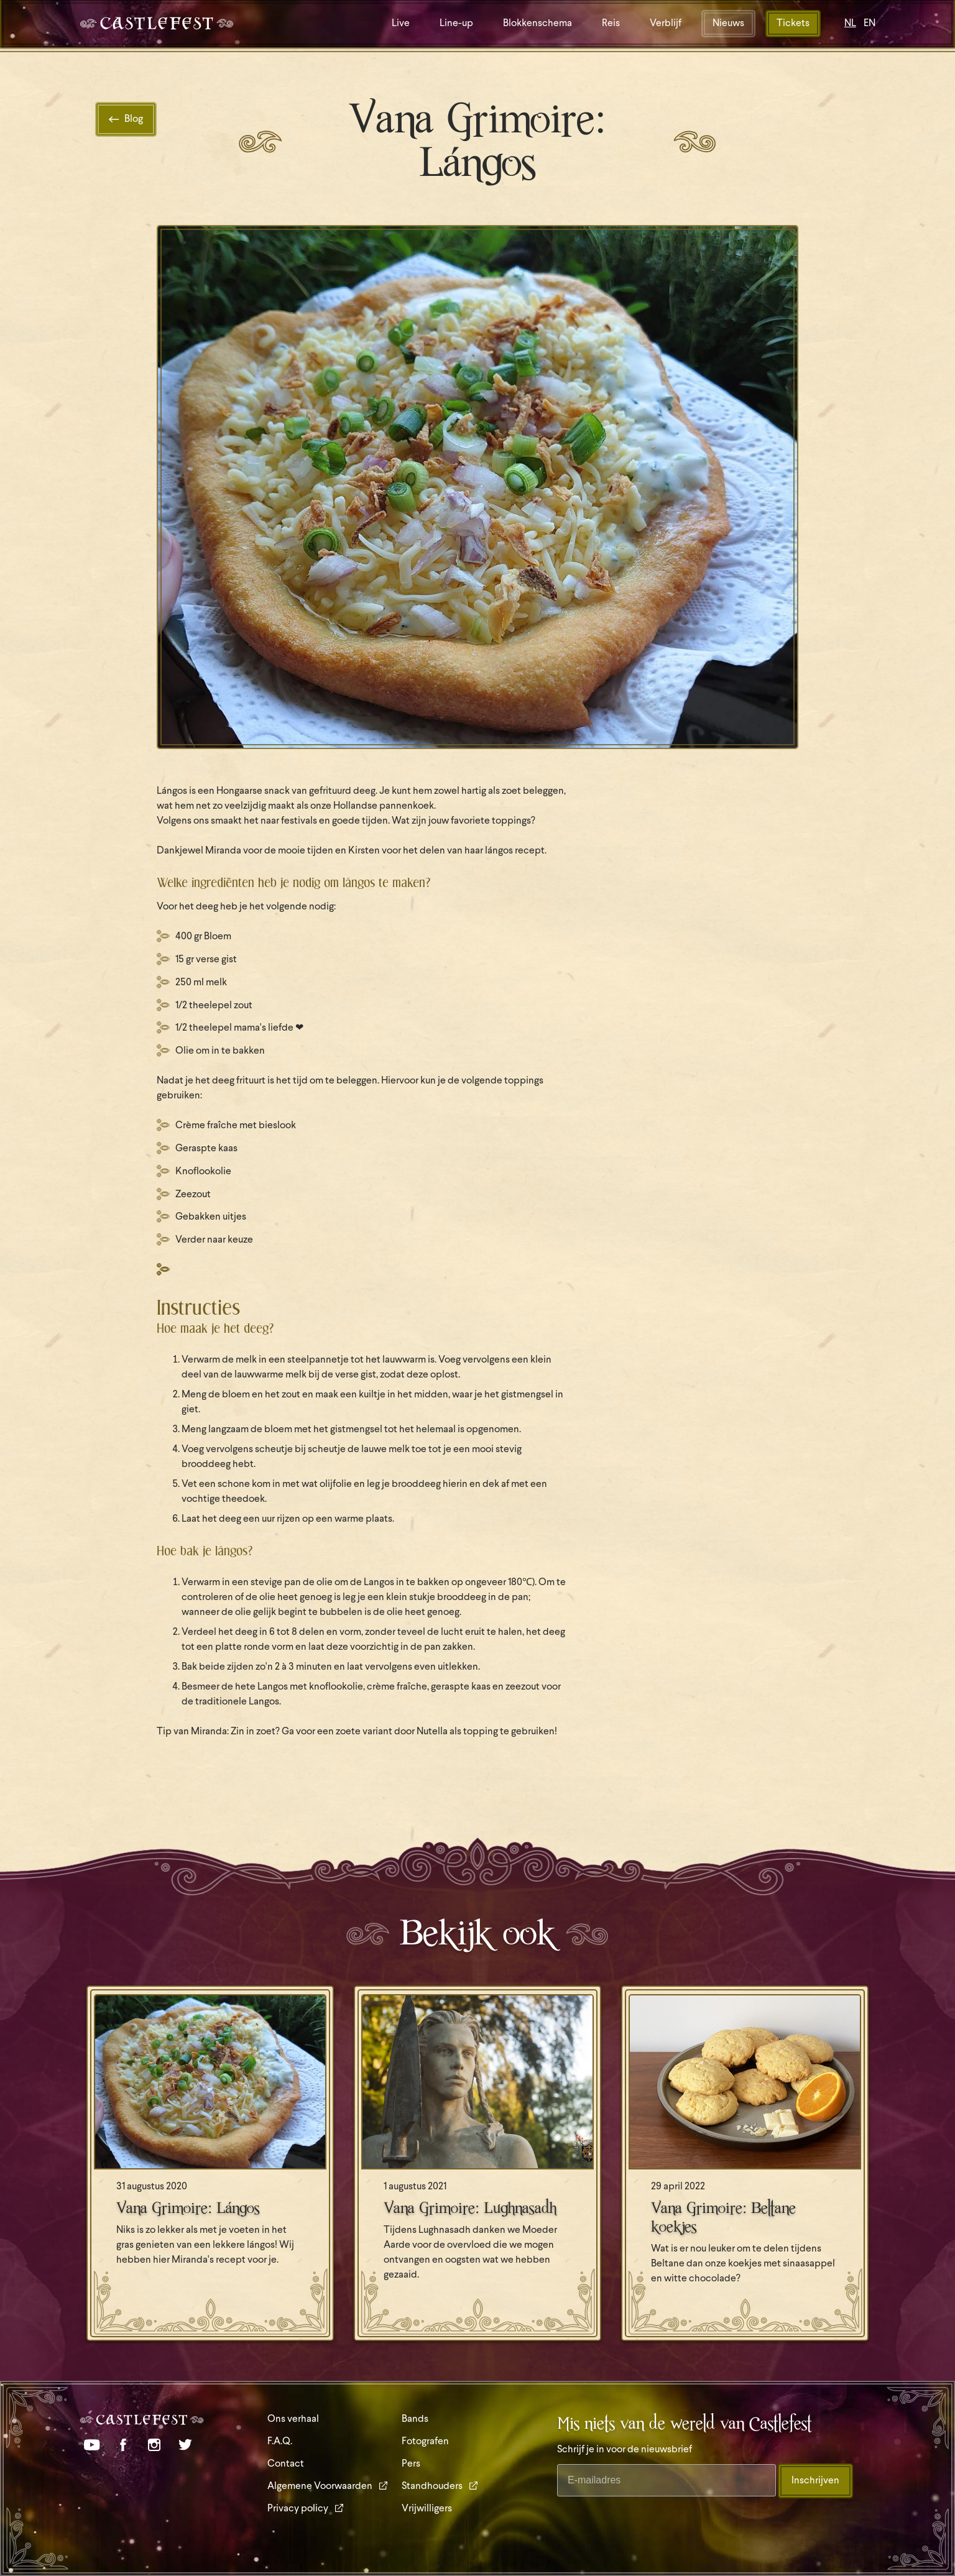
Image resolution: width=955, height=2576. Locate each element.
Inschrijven (815, 2481)
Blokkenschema (537, 24)
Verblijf (665, 24)
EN (869, 24)
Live (401, 24)
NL (850, 24)
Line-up (456, 24)
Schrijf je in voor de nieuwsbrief (624, 2450)
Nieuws (728, 24)
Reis (611, 24)
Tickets (793, 24)
